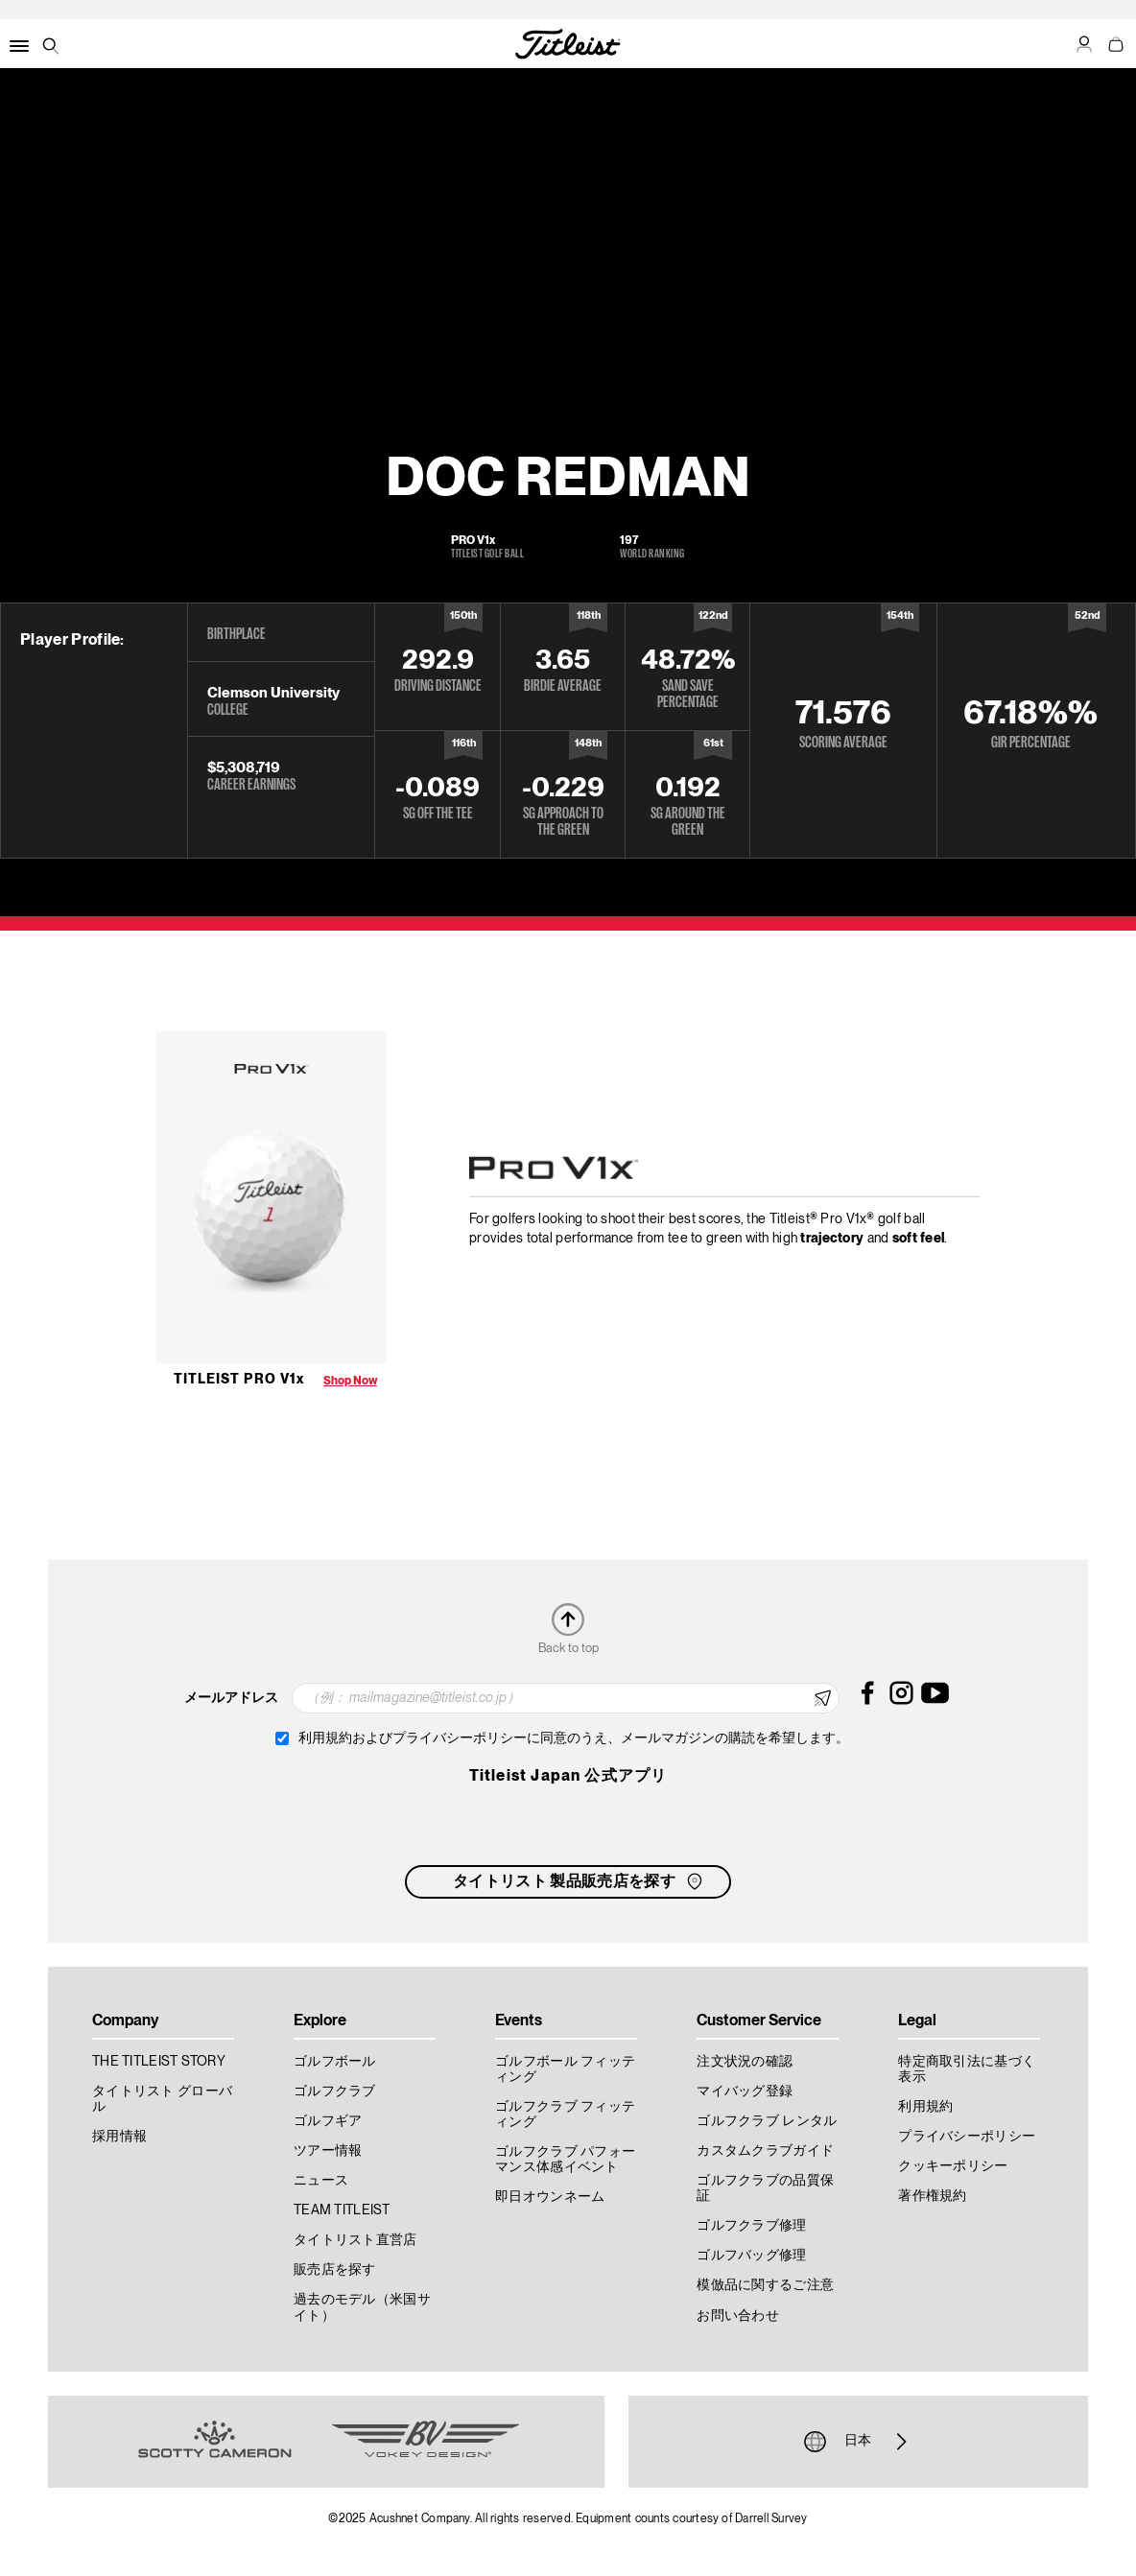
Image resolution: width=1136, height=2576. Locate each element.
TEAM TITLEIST (342, 2210)
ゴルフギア (328, 2121)
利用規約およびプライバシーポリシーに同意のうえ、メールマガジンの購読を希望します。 (573, 1738)
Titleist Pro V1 (239, 1379)
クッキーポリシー (952, 2166)
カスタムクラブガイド (765, 2151)
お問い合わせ (738, 2316)
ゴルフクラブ (335, 2091)
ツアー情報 (328, 2151)
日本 (857, 2441)
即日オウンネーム (549, 2197)
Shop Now (350, 1381)
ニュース (321, 2180)
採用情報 (119, 2136)
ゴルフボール (335, 2062)
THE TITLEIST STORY (158, 2062)
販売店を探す (335, 2270)
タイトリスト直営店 (355, 2240)
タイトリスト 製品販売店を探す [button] (579, 1881)
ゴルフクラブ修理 (751, 2226)
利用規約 (925, 2107)
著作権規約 (932, 2196)
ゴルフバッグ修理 (751, 2255)
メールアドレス (231, 1698)
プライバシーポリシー (966, 2136)
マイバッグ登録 (745, 2091)
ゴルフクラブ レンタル (767, 2121)
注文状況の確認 (745, 2062)
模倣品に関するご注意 (765, 2285)
